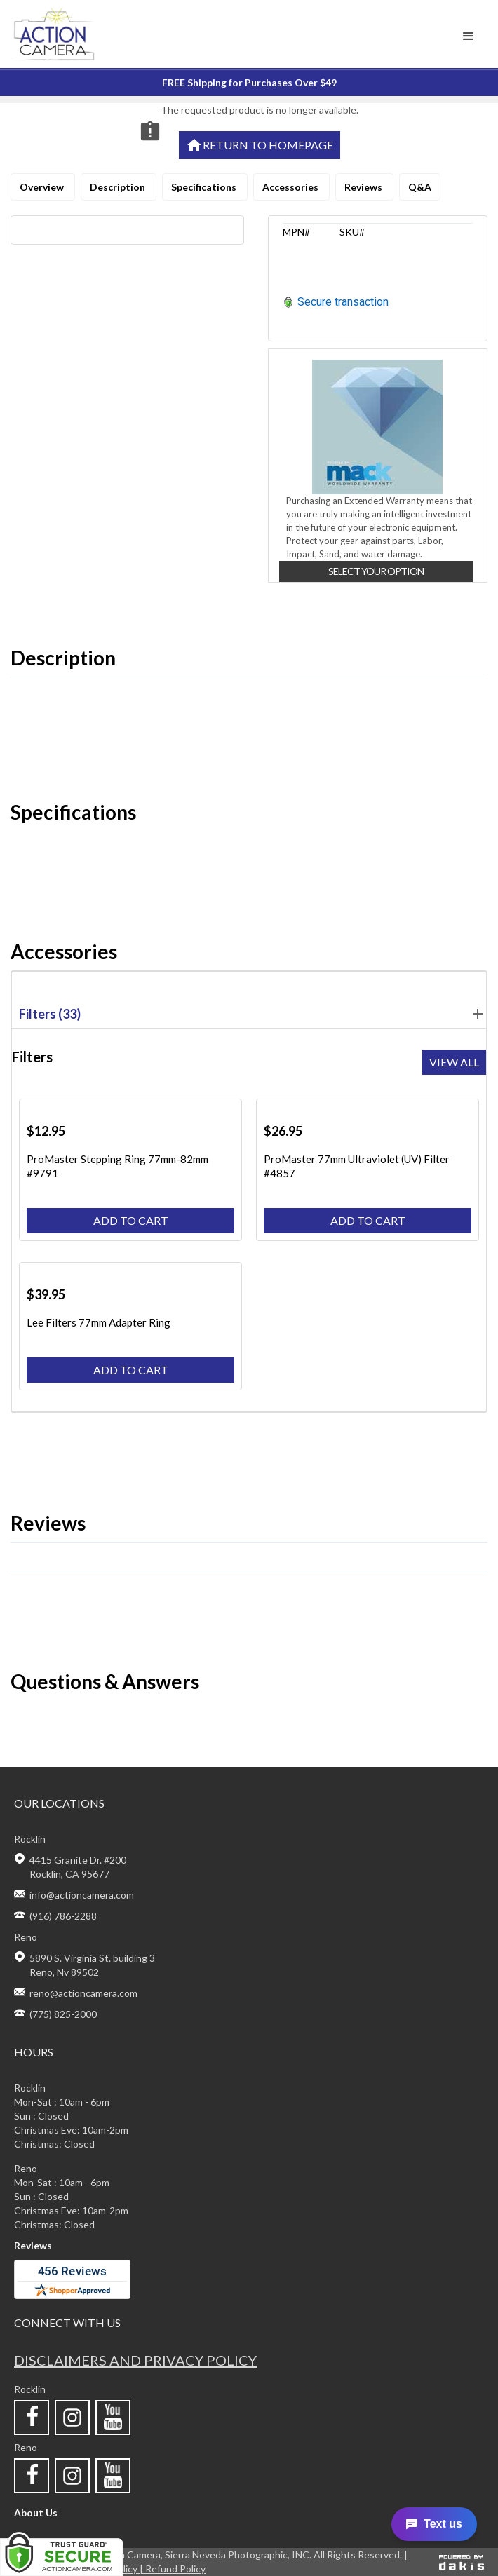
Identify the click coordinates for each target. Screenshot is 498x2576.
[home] (92, 34)
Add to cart (130, 1220)
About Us (36, 2513)
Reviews (364, 187)
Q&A (419, 187)
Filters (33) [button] (252, 1013)
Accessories (291, 187)
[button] (468, 36)
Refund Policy (175, 2569)
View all (454, 1062)
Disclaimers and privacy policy (135, 2360)
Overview (43, 187)
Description (118, 187)
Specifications (204, 187)
